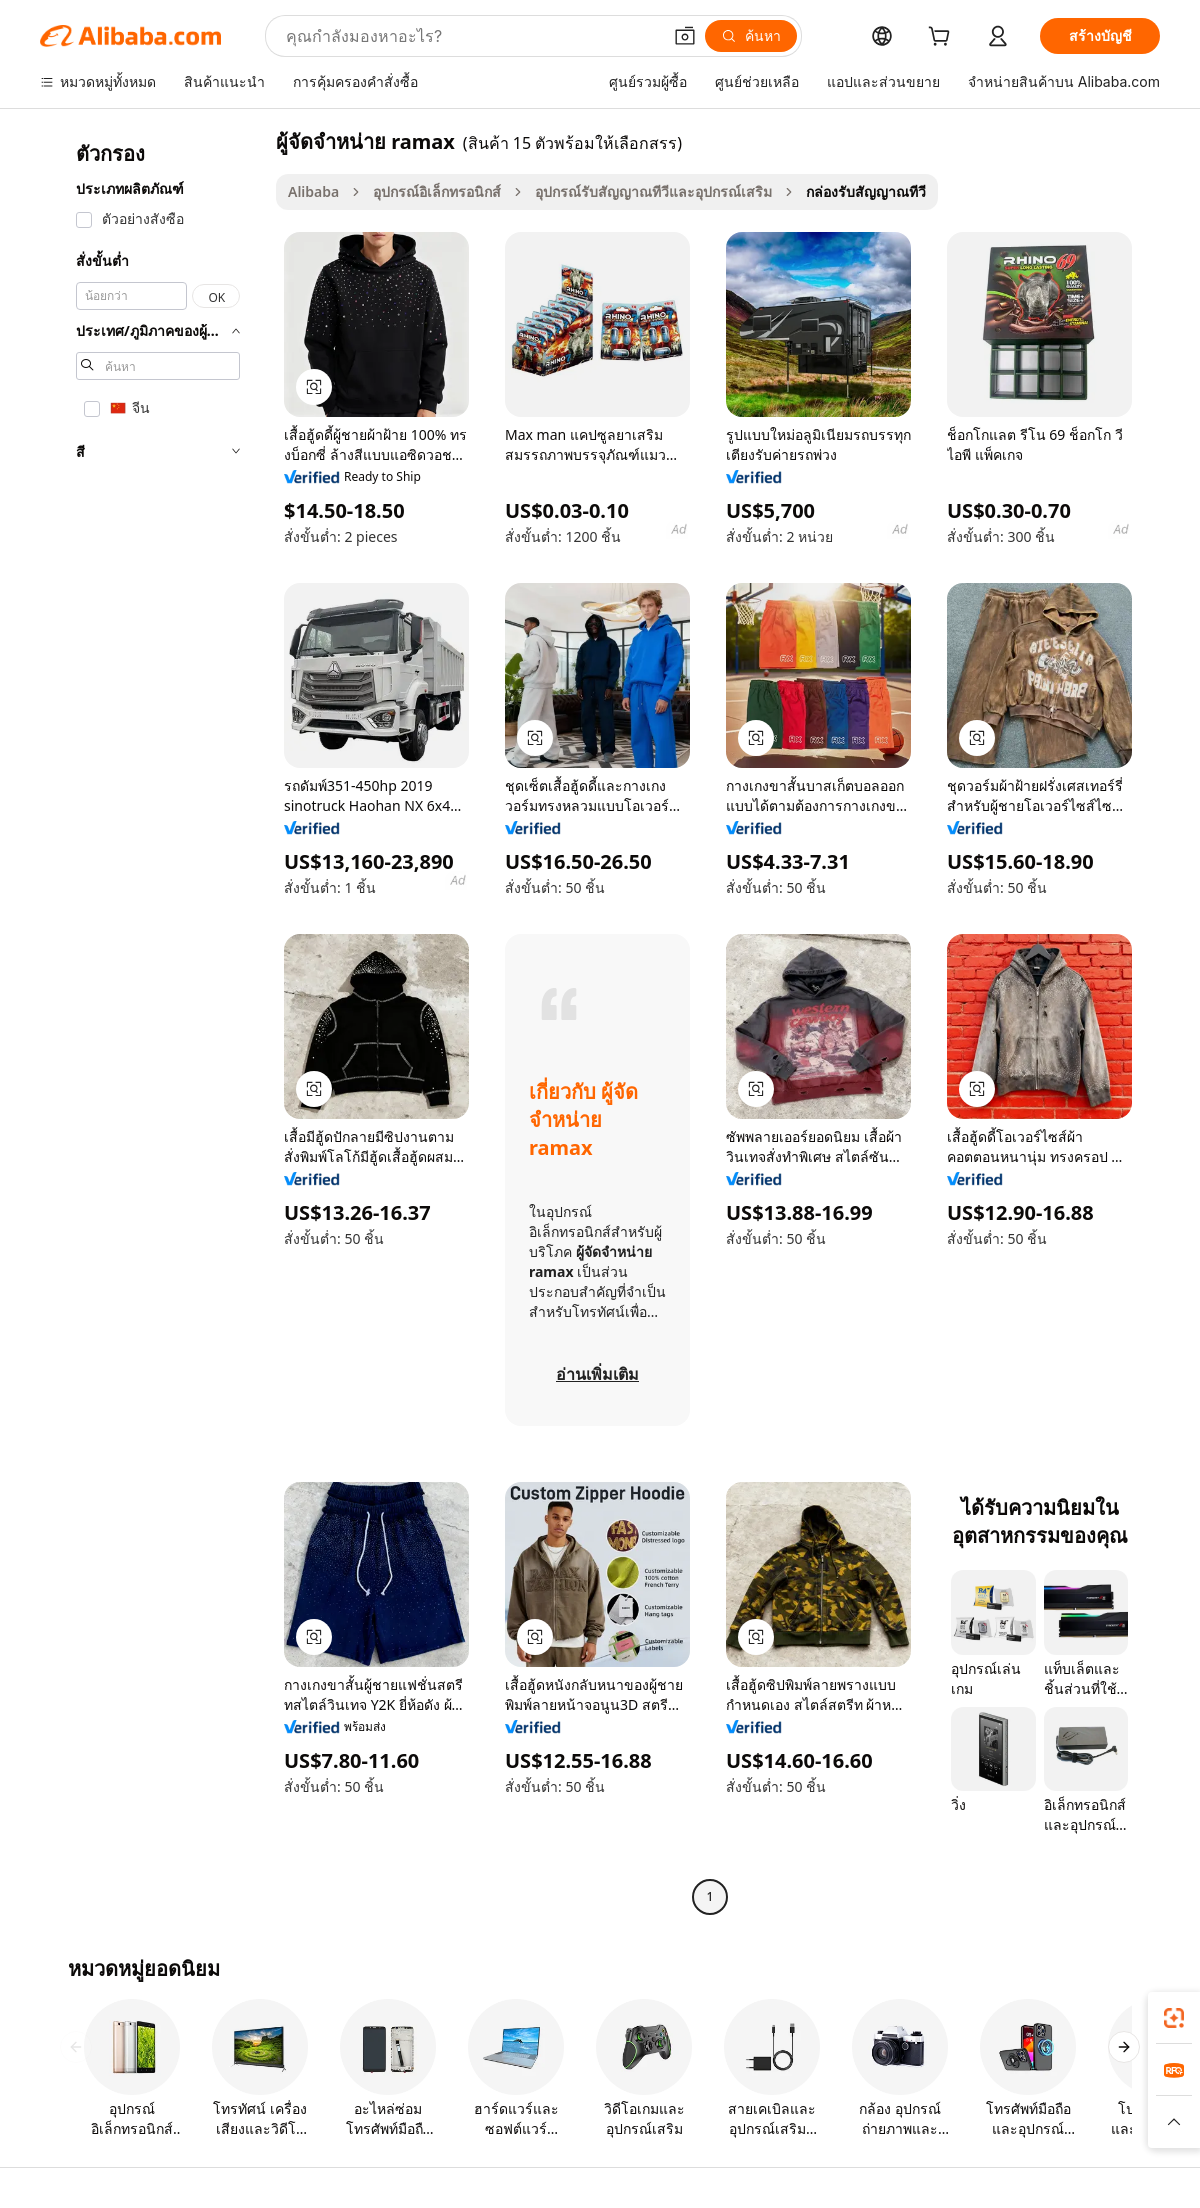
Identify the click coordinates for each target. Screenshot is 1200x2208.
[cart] (943, 38)
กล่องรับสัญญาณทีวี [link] (866, 191)
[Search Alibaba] (471, 36)
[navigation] (152, 1021)
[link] (1174, 2018)
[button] (685, 36)
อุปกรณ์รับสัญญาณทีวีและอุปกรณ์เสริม (653, 191)
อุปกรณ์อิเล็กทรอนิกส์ (437, 191)
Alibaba (313, 191)
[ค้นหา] (751, 36)
